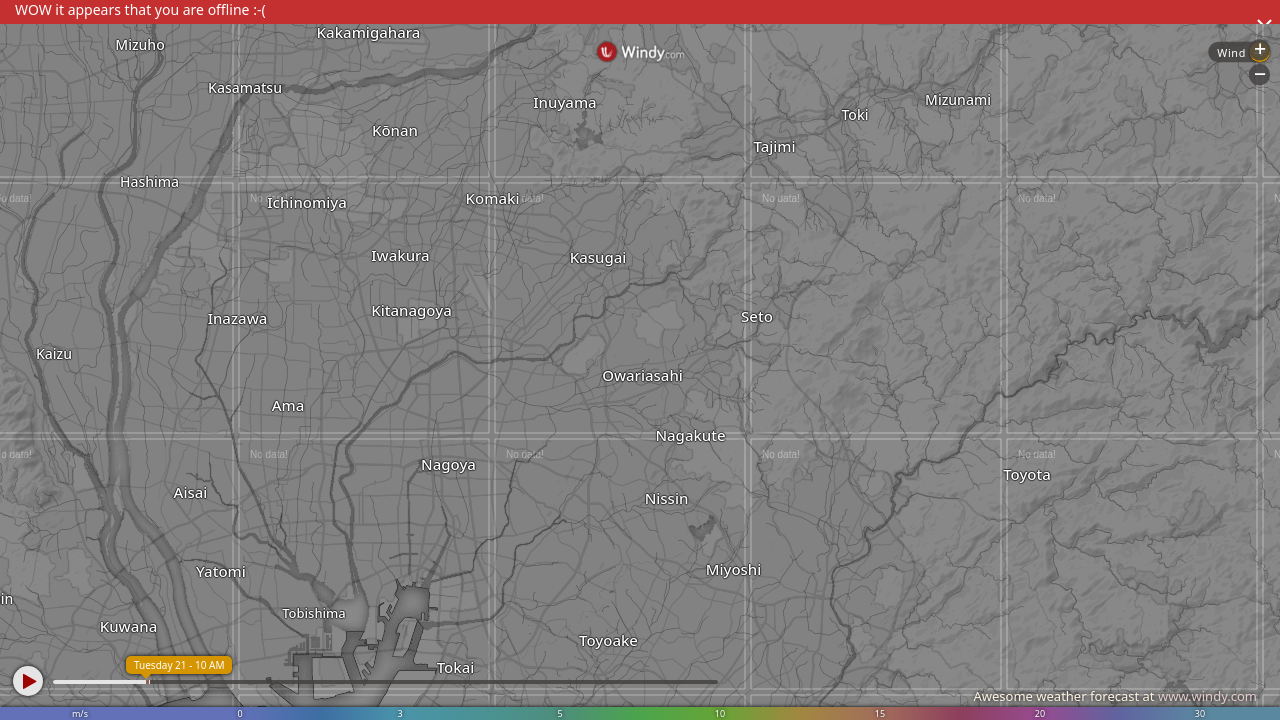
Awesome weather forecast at (1115, 696)
